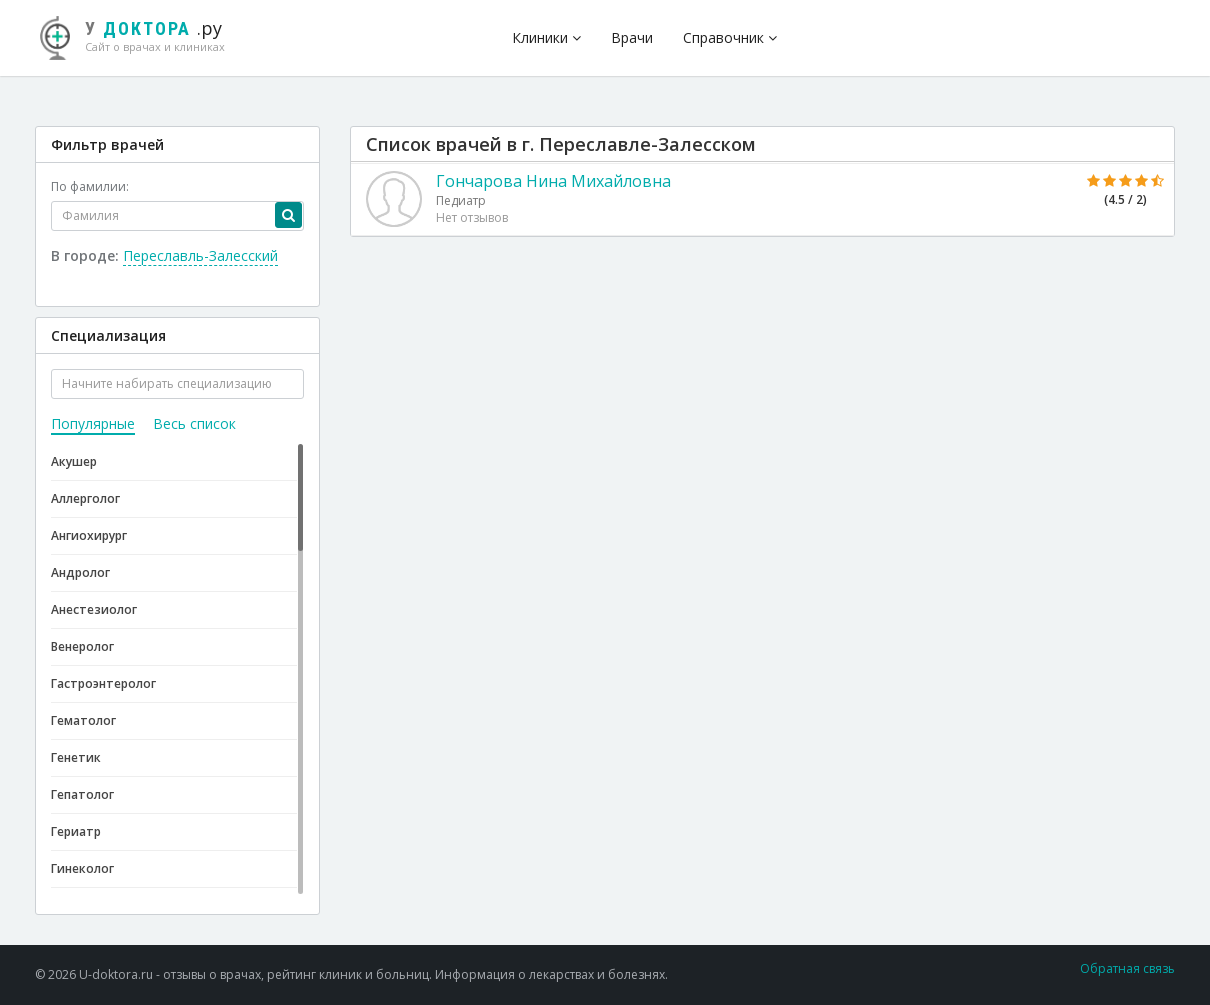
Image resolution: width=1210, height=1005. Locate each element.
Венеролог (82, 646)
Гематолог (83, 720)
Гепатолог (82, 794)
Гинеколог (82, 868)
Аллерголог (85, 498)
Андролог (80, 572)
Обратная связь (1127, 968)
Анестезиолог (94, 609)
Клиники (546, 37)
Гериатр (76, 831)
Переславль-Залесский (200, 255)
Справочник (730, 37)
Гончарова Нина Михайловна (553, 181)
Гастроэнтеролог (103, 683)
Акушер (74, 461)
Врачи (632, 37)
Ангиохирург (89, 535)
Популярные (93, 423)
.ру (140, 35)
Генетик (76, 757)
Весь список (194, 423)
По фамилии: (90, 186)
